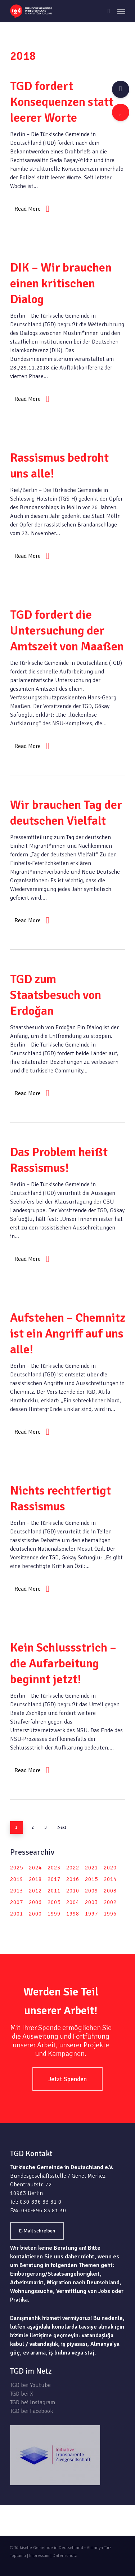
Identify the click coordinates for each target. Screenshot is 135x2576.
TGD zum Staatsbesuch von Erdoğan (55, 995)
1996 (110, 1913)
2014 (110, 1879)
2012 (35, 1890)
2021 (91, 1867)
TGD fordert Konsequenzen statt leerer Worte (61, 102)
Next (62, 1827)
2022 (72, 1867)
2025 (16, 1867)
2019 (16, 1879)
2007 (16, 1902)
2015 (91, 1879)
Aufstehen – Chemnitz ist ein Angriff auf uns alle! (67, 1333)
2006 (35, 1902)
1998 (72, 1913)
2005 (54, 1902)
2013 (16, 1890)
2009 (91, 1890)
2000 (35, 1913)
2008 (110, 1890)
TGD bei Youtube (30, 2385)
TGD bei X (21, 2393)
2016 (72, 1879)
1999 (54, 1913)
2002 (110, 1902)
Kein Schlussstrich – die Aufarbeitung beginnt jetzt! (63, 1663)
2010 (72, 1890)
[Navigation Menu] (121, 11)
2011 (54, 1890)
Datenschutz (65, 2555)
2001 (16, 1913)
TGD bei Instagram (32, 2402)
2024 (35, 1867)
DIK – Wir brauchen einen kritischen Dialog (61, 283)
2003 (91, 1902)
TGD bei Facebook (31, 2411)
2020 (110, 1867)
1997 (91, 1913)
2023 (54, 1867)
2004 (72, 1902)
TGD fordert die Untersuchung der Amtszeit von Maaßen (67, 630)
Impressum (39, 2555)
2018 (35, 1879)
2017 (54, 1879)
